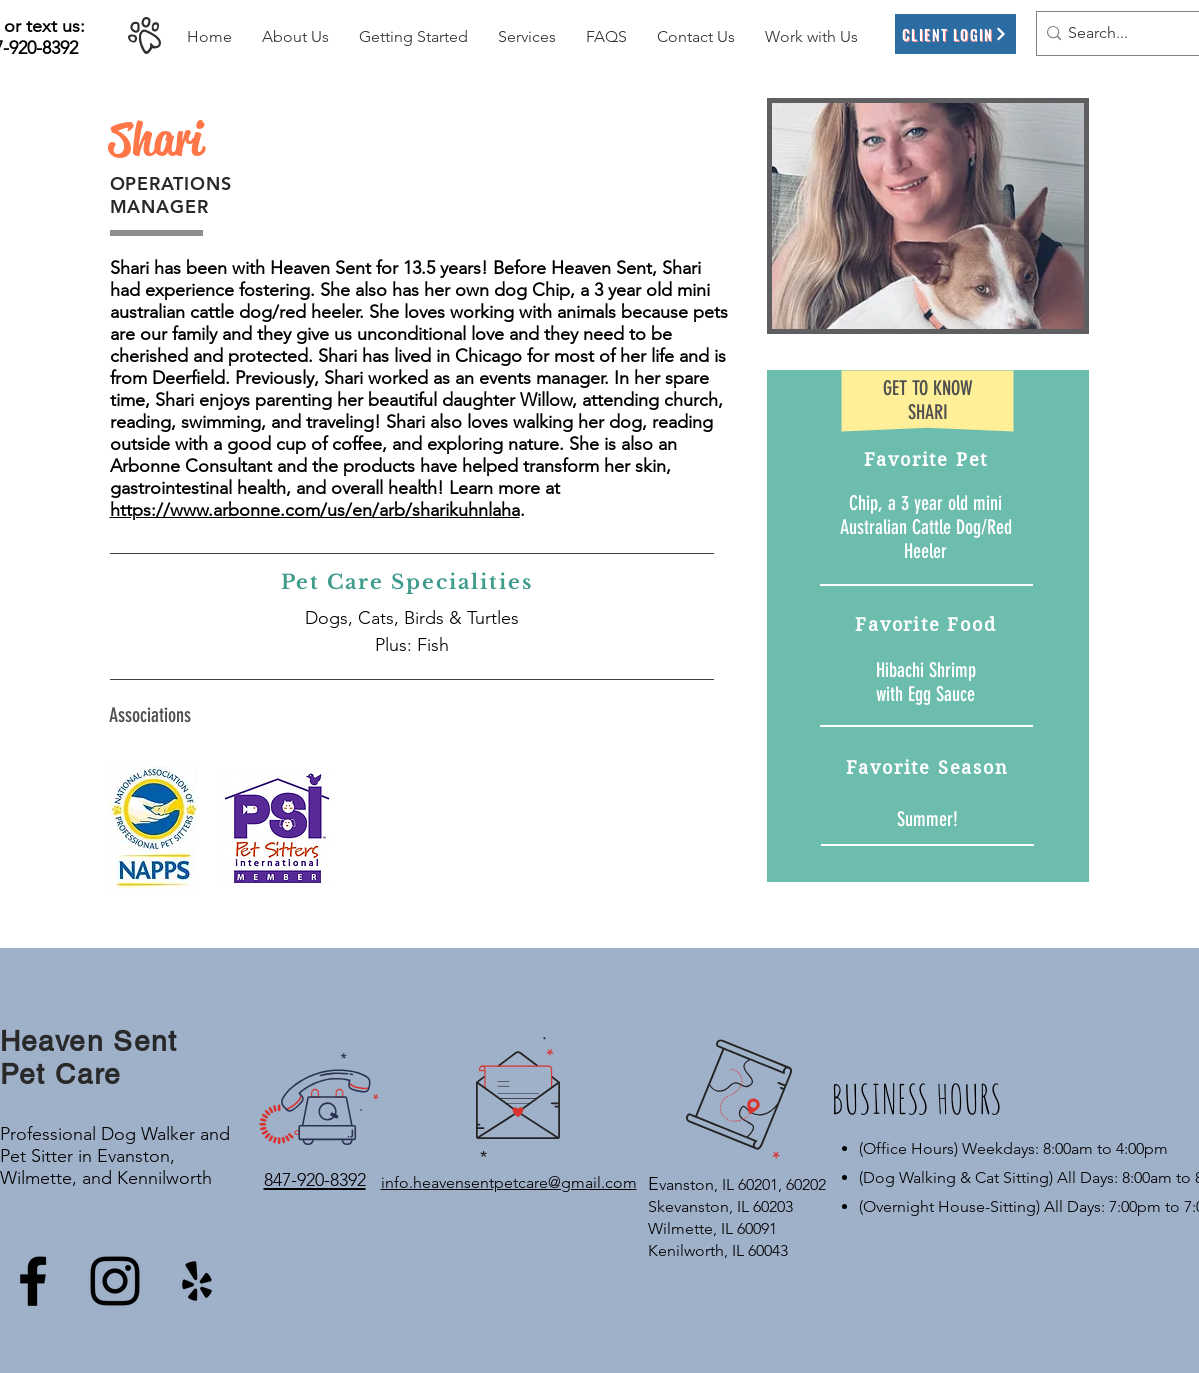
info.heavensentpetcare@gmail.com (509, 1182)
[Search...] (1121, 33)
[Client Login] (955, 34)
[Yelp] (197, 1281)
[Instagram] (115, 1281)
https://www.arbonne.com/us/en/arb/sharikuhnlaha (315, 510)
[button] (295, 37)
